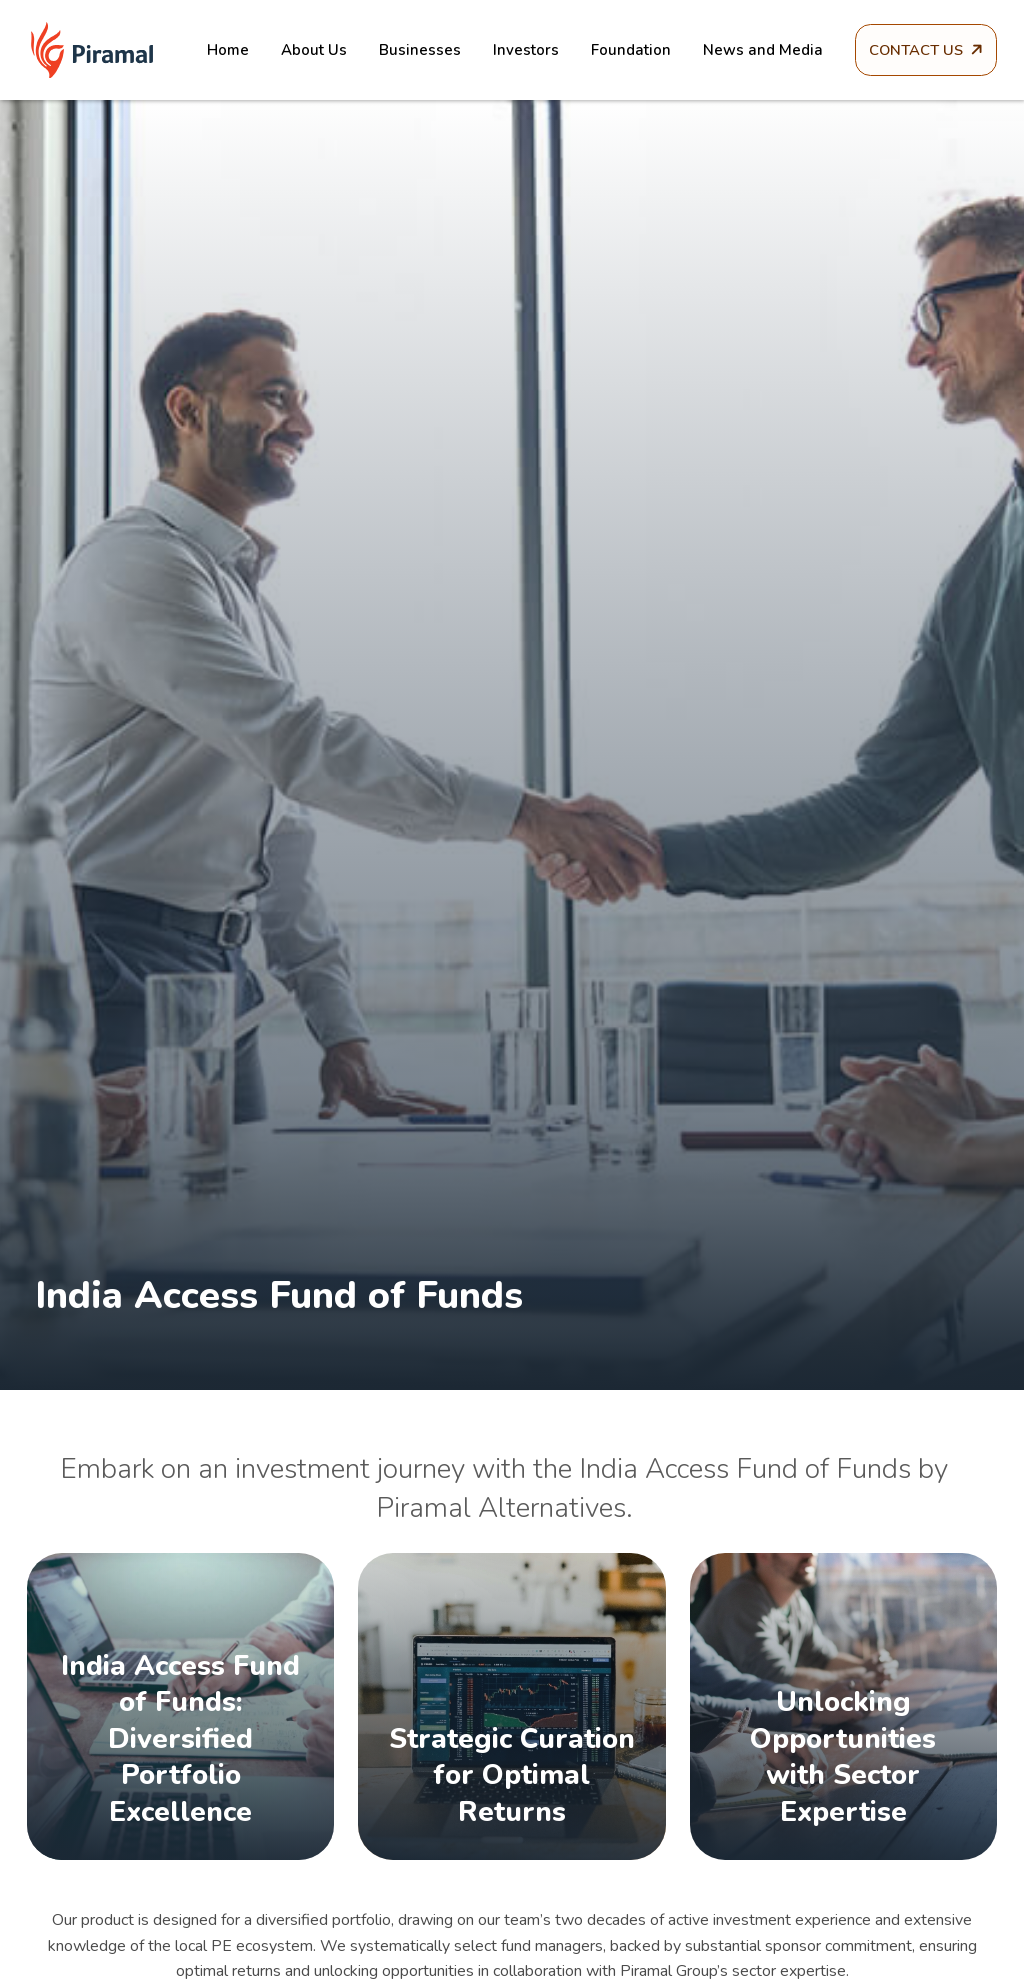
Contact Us (916, 50)
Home (206, 50)
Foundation (609, 50)
